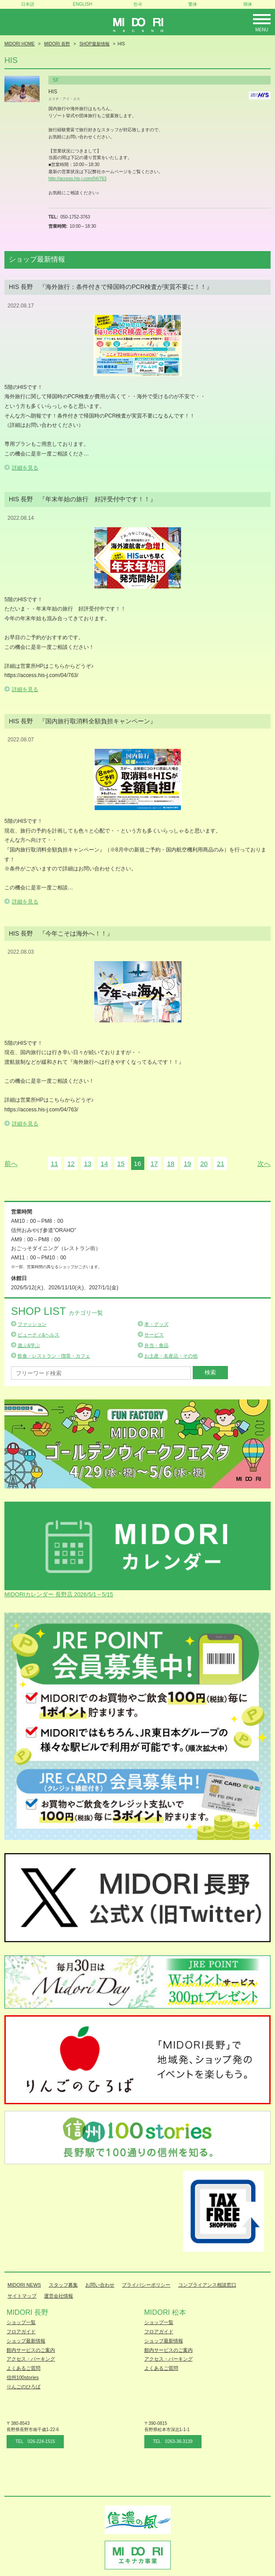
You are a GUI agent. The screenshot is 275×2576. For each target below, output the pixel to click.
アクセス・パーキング (31, 2358)
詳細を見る (25, 468)
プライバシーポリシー (146, 2284)
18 (171, 1163)
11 (54, 1163)
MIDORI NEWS (24, 2284)
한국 (137, 4)
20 (204, 1163)
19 (187, 1163)
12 (71, 1163)
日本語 (27, 4)
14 (104, 1163)
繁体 (192, 4)
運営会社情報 (58, 2295)
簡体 (247, 4)
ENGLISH (82, 4)
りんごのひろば (23, 2386)
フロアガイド (21, 2331)
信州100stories (23, 2377)
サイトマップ (22, 2295)
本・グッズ (156, 1324)
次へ (264, 1163)
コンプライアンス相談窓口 (207, 2284)
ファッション (32, 1324)
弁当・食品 (156, 1345)
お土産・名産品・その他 (171, 1355)
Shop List (57, 1311)
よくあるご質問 (23, 2368)
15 (121, 1163)
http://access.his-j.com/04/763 (77, 178)
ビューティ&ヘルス (38, 1334)
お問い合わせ (99, 2284)
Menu (261, 29)
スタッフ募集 (63, 2284)
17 (154, 1163)
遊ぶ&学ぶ (29, 1345)
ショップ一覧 (21, 2322)
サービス (154, 1334)
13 (88, 1163)
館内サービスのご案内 (31, 2350)
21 (220, 1163)
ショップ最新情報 (26, 2340)
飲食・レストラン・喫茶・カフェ (54, 1355)
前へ (11, 1163)
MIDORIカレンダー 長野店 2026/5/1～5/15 (58, 1594)
